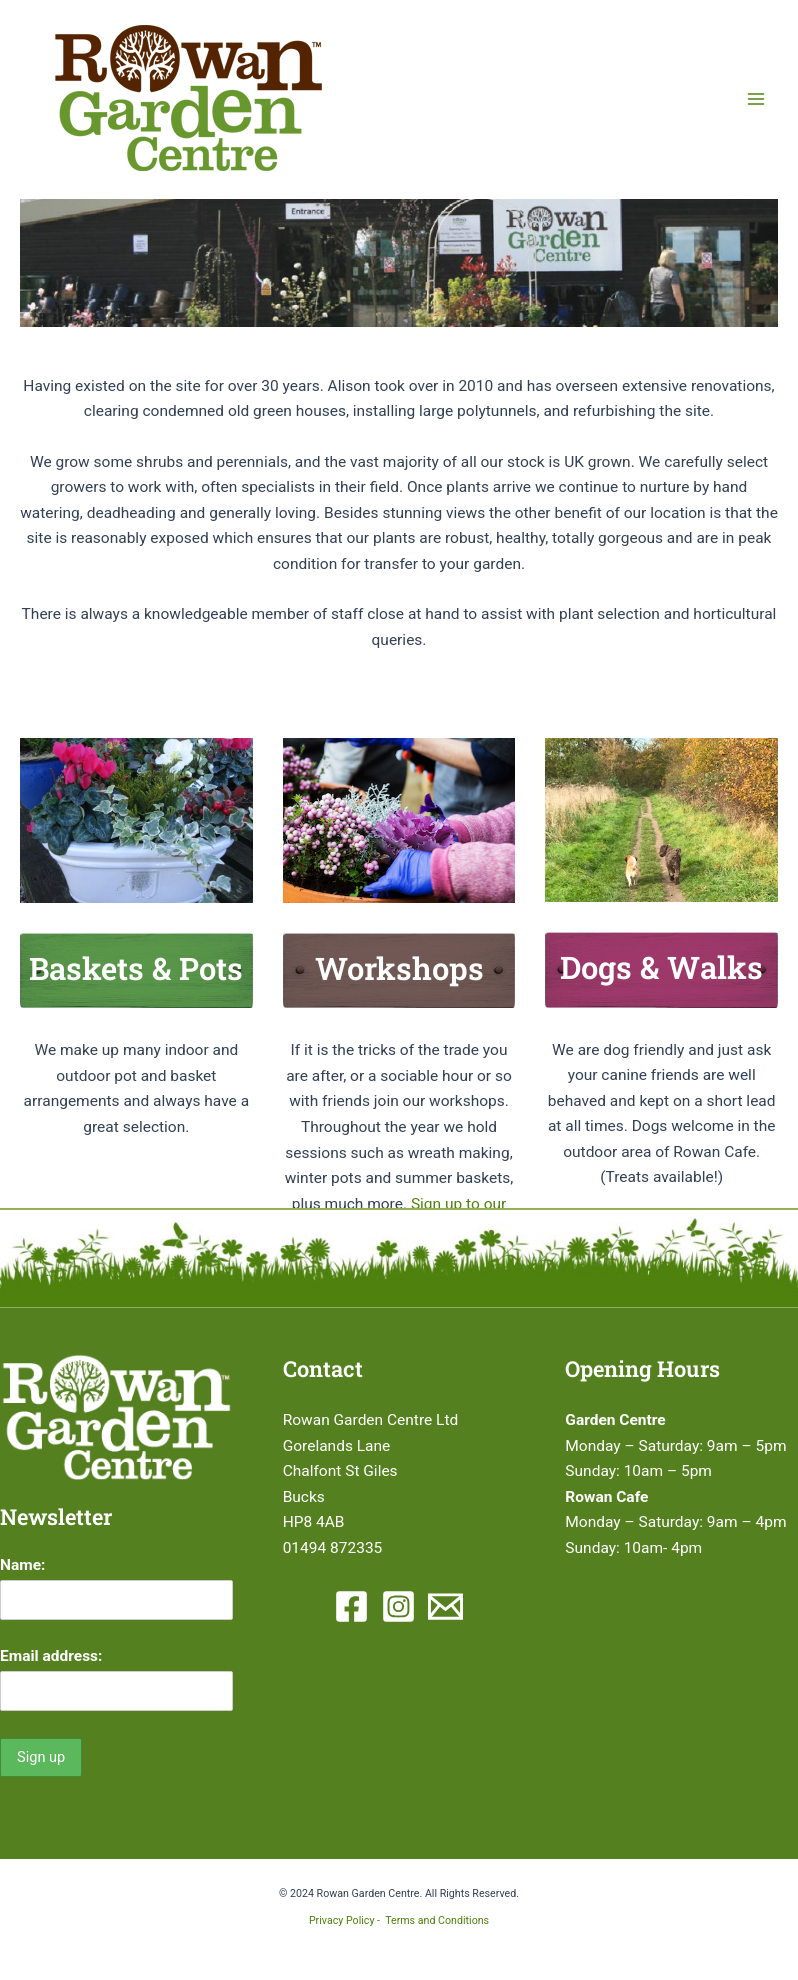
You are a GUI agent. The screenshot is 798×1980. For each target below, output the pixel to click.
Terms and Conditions (437, 1920)
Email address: (51, 1656)
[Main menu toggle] (756, 98)
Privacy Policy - (347, 1920)
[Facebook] (351, 1606)
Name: (22, 1565)
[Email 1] (445, 1606)
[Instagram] (398, 1606)
